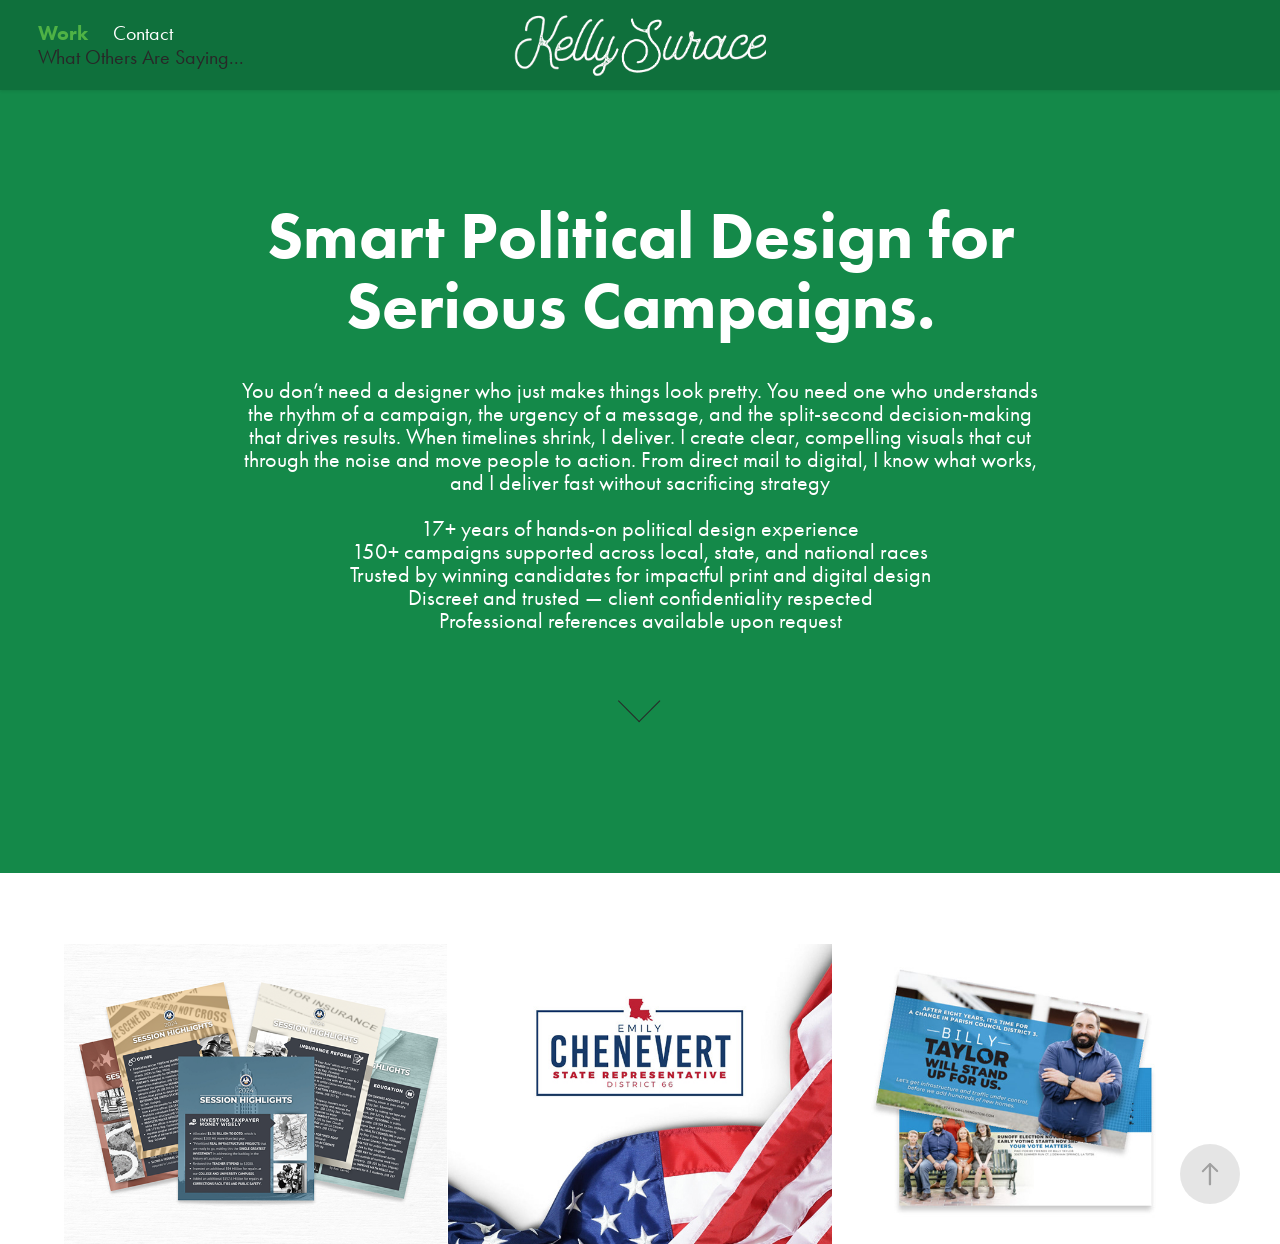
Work (63, 33)
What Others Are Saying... (141, 57)
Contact (143, 33)
